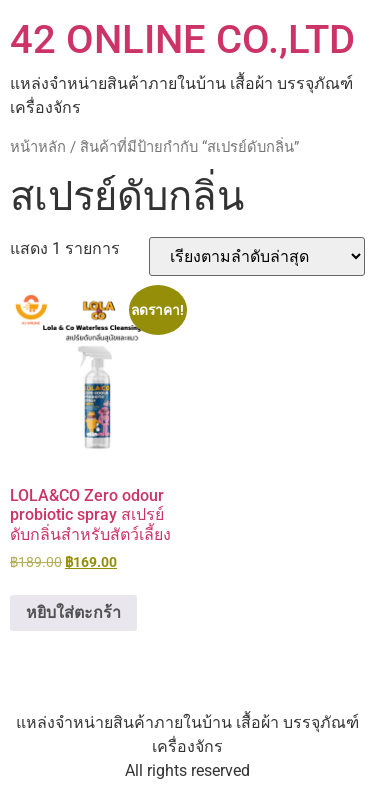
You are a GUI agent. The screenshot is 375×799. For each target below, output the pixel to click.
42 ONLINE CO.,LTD (182, 39)
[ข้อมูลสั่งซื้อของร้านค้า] (257, 256)
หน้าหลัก (38, 147)
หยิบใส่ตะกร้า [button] (73, 612)
